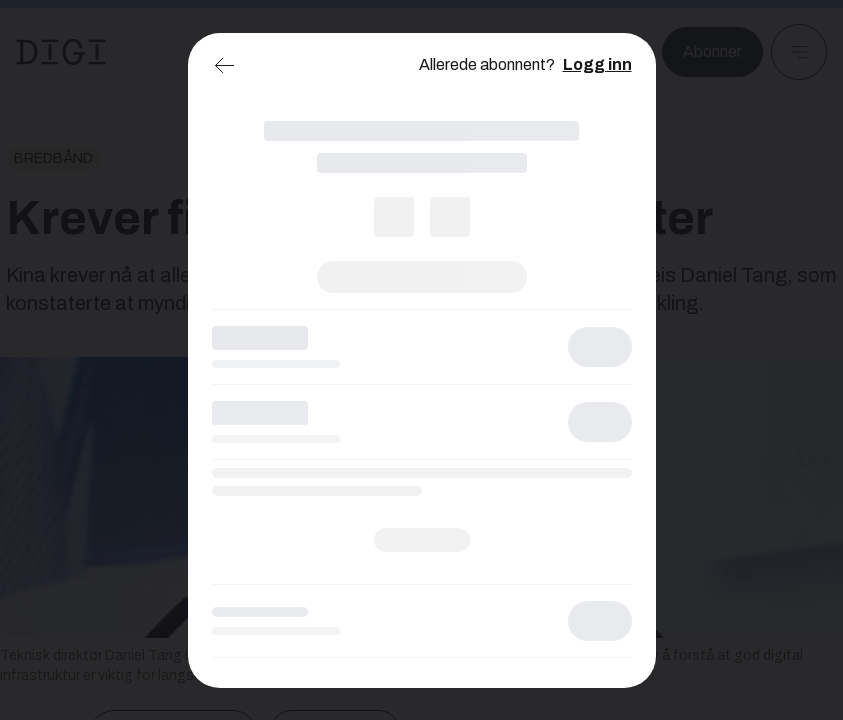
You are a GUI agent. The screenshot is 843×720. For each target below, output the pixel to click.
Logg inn (597, 64)
